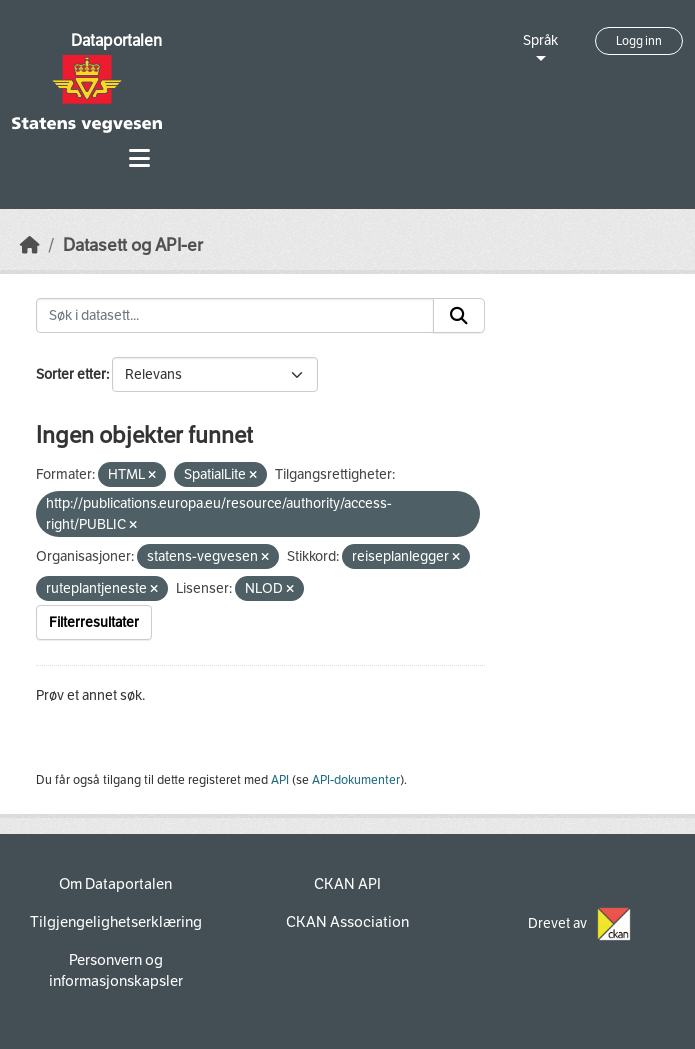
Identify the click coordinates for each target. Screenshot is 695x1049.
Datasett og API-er (133, 245)
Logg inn (639, 41)
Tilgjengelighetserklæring (116, 922)
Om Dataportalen (115, 884)
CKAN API (347, 884)
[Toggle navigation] (139, 158)
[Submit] (459, 316)
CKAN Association (347, 922)
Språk (540, 40)
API (280, 780)
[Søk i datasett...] (235, 316)
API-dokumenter (356, 780)
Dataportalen (116, 40)
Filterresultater (94, 622)
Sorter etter (71, 374)
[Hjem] (30, 245)
